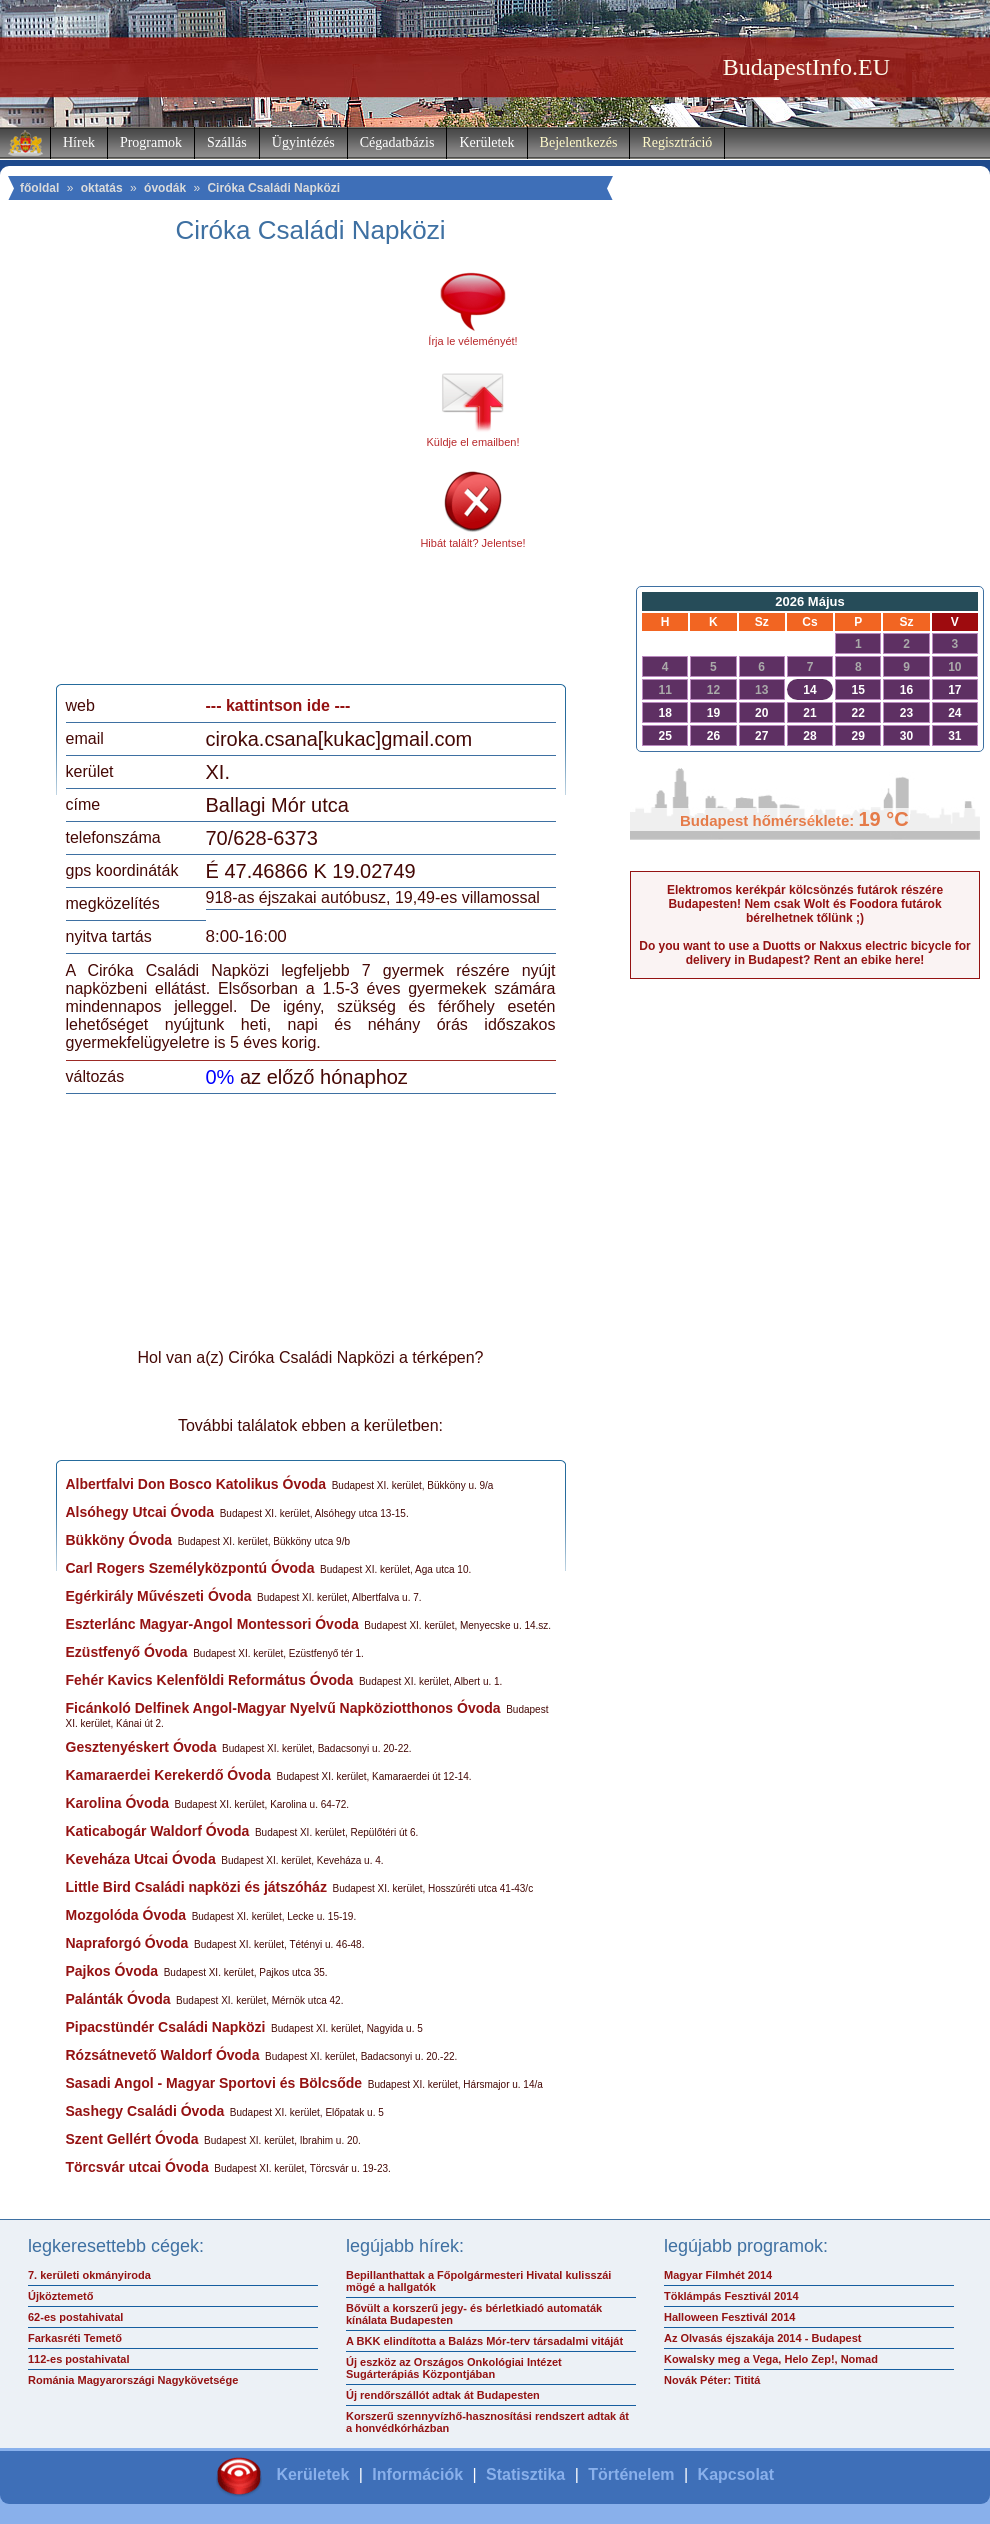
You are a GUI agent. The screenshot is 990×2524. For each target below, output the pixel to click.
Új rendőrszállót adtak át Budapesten (443, 2395)
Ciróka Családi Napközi (273, 188)
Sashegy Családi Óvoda (145, 2111)
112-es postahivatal (79, 2359)
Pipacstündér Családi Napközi (166, 2027)
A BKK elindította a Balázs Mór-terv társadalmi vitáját (484, 2341)
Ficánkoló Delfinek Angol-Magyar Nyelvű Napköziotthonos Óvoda (283, 1708)
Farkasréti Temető (75, 2338)
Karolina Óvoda (117, 1803)
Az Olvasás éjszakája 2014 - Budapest (763, 2338)
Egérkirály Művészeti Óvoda (159, 1596)
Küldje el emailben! (473, 442)
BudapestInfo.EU (806, 67)
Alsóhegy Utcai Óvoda (140, 1512)
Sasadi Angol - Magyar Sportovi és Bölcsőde (214, 2083)
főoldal (39, 188)
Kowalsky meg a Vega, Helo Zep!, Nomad (771, 2359)
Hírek (79, 142)
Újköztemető (60, 2296)
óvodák (165, 188)
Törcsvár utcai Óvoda (137, 2167)
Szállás (227, 142)
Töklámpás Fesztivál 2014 (731, 2296)
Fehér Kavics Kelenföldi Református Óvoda (210, 1680)
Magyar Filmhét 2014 (718, 2275)
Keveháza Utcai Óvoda (141, 1859)
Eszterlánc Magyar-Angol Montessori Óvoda (212, 1624)
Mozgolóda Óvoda (126, 1915)
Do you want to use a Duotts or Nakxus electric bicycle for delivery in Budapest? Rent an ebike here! (804, 953)
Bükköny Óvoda (119, 1540)
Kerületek (486, 142)
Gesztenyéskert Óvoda (141, 1747)
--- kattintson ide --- (278, 705)
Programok (151, 142)
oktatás (102, 188)
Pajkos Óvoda (112, 1971)
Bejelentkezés (579, 142)
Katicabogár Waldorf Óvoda (158, 1831)
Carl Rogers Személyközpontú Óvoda (190, 1568)
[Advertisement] (192, 471)
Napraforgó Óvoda (127, 1943)
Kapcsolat (736, 2474)
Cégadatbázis (397, 142)
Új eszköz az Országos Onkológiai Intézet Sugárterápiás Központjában (454, 2368)
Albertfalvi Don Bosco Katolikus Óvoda (196, 1484)
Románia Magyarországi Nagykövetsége (133, 2380)
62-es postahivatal (75, 2317)
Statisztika (525, 2474)
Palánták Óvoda (118, 1999)
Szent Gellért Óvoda (132, 2139)
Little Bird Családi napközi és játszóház (196, 1887)
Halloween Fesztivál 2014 (729, 2317)
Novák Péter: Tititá (712, 2380)
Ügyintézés (303, 142)
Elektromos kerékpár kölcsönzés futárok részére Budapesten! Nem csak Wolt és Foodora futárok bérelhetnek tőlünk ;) (805, 904)
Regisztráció (677, 142)
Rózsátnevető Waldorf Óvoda (163, 2055)
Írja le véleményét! (472, 341)
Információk (417, 2474)
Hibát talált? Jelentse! (472, 543)
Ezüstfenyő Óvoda (127, 1652)
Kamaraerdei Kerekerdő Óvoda (168, 1775)
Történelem (631, 2474)
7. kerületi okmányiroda (89, 2275)
